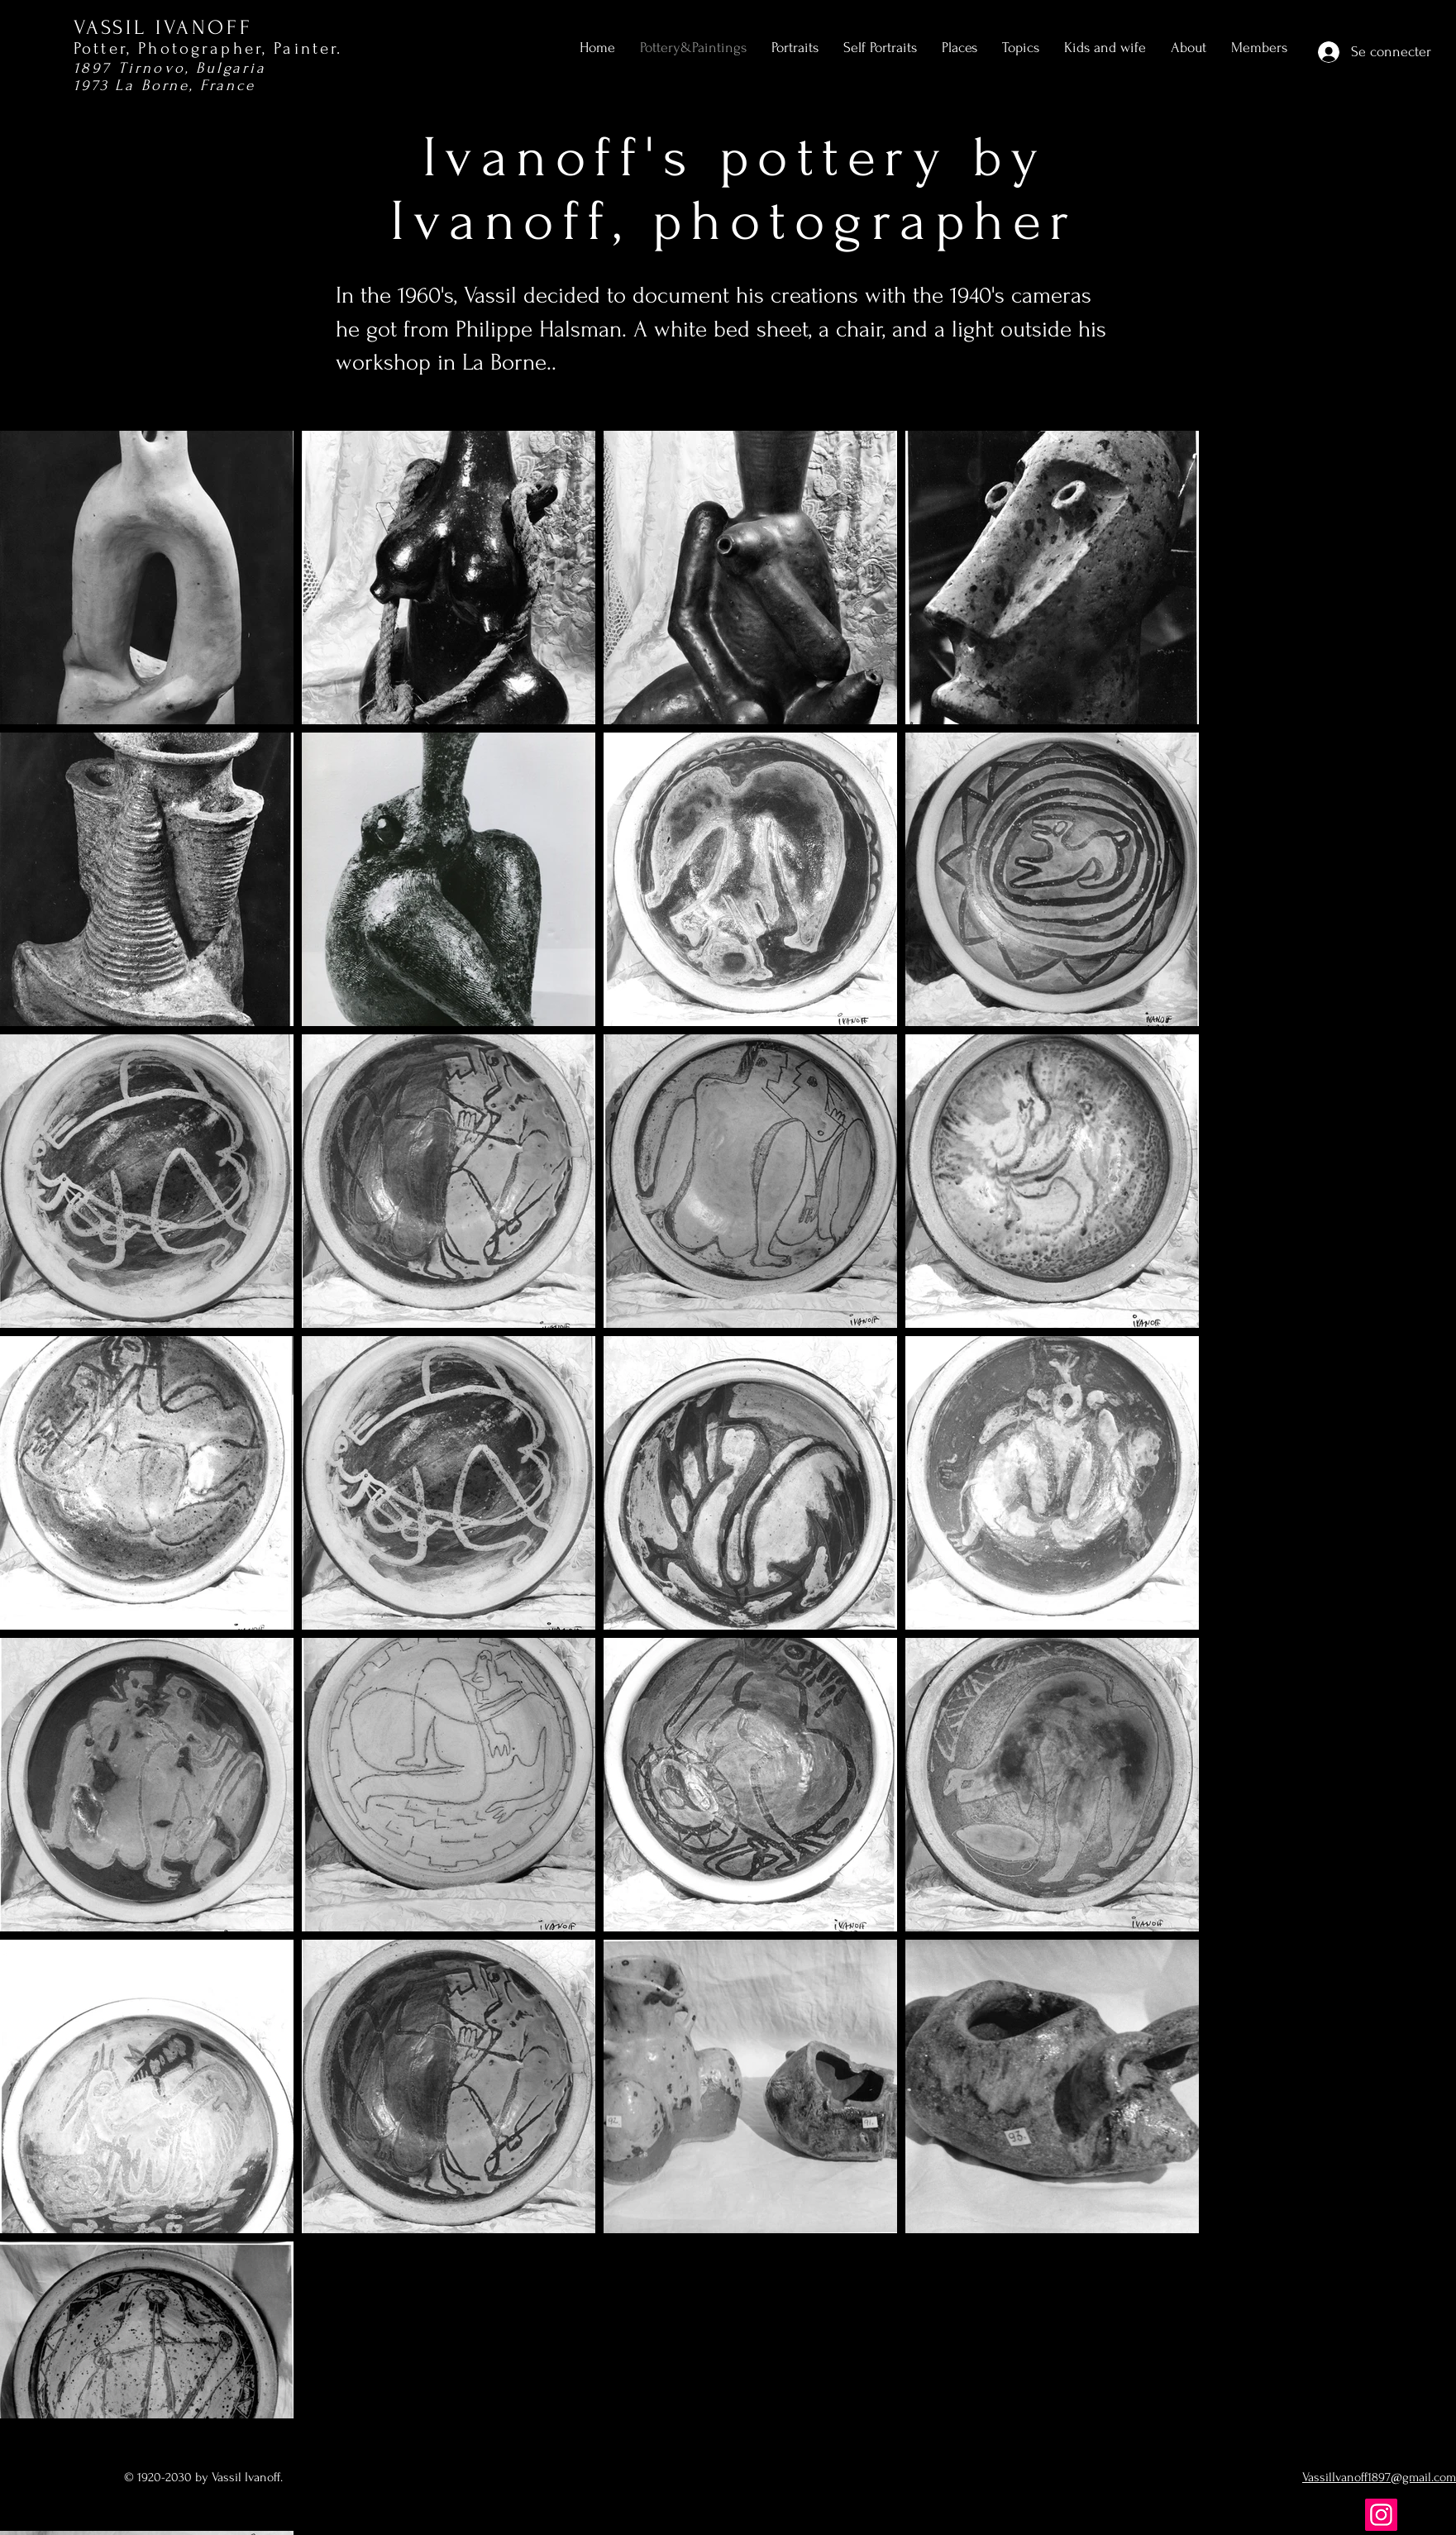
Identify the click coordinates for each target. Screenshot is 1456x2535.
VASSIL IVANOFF (163, 28)
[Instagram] (1381, 2515)
